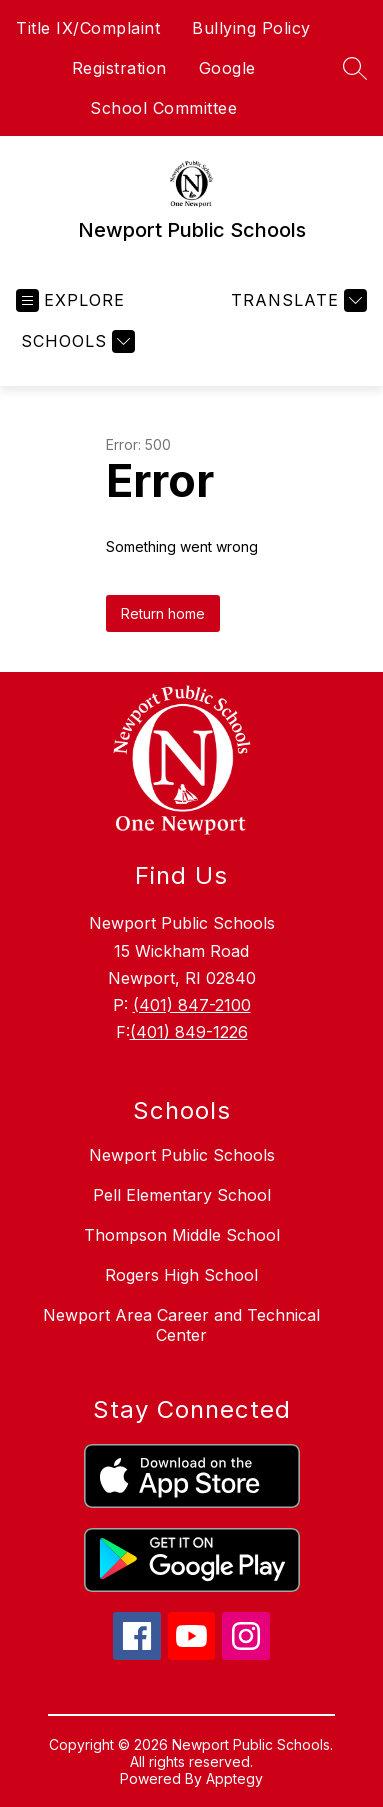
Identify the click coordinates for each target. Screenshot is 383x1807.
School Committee (163, 108)
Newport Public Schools (182, 1155)
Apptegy (234, 1778)
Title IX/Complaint (88, 28)
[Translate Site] (296, 300)
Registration (119, 68)
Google (227, 68)
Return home (163, 613)
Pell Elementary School (182, 1195)
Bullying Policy (251, 28)
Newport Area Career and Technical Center (181, 1325)
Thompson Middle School (182, 1235)
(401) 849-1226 (189, 1032)
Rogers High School (181, 1275)
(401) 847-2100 (192, 1005)
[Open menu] (70, 300)
